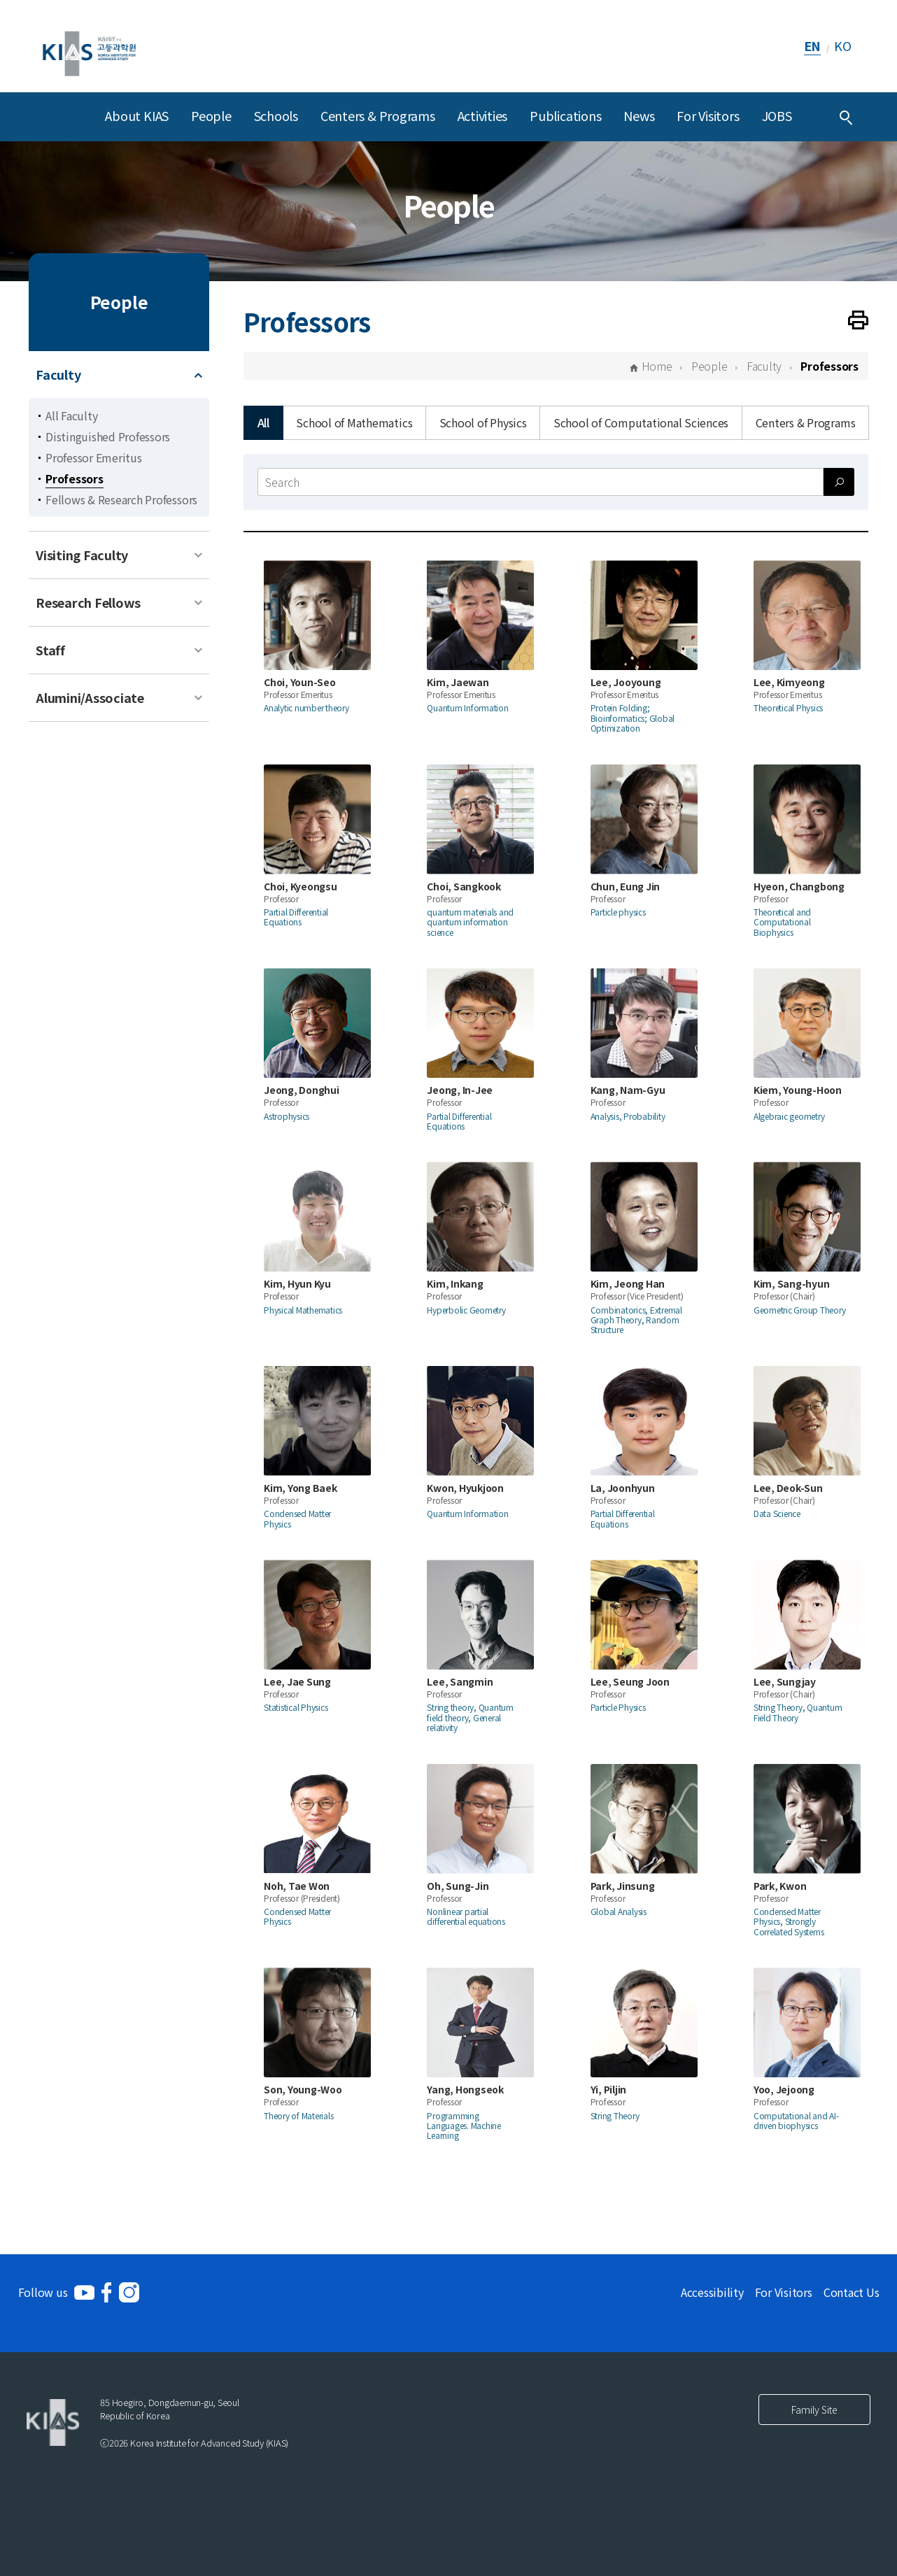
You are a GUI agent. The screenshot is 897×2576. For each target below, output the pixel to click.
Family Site (814, 2410)
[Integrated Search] (846, 116)
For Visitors (708, 115)
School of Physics (483, 422)
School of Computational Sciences (640, 422)
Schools (276, 115)
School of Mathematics (354, 422)
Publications (565, 115)
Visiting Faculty (82, 555)
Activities (483, 115)
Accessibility (712, 2292)
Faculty (58, 374)
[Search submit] (839, 482)
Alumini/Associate (90, 697)
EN (812, 45)
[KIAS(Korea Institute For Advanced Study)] (89, 46)
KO (843, 45)
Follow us (43, 2292)
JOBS (777, 115)
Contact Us (852, 2292)
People (211, 115)
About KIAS (137, 115)
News (638, 115)
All (263, 422)
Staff (50, 650)
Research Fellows (88, 602)
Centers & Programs (377, 115)
